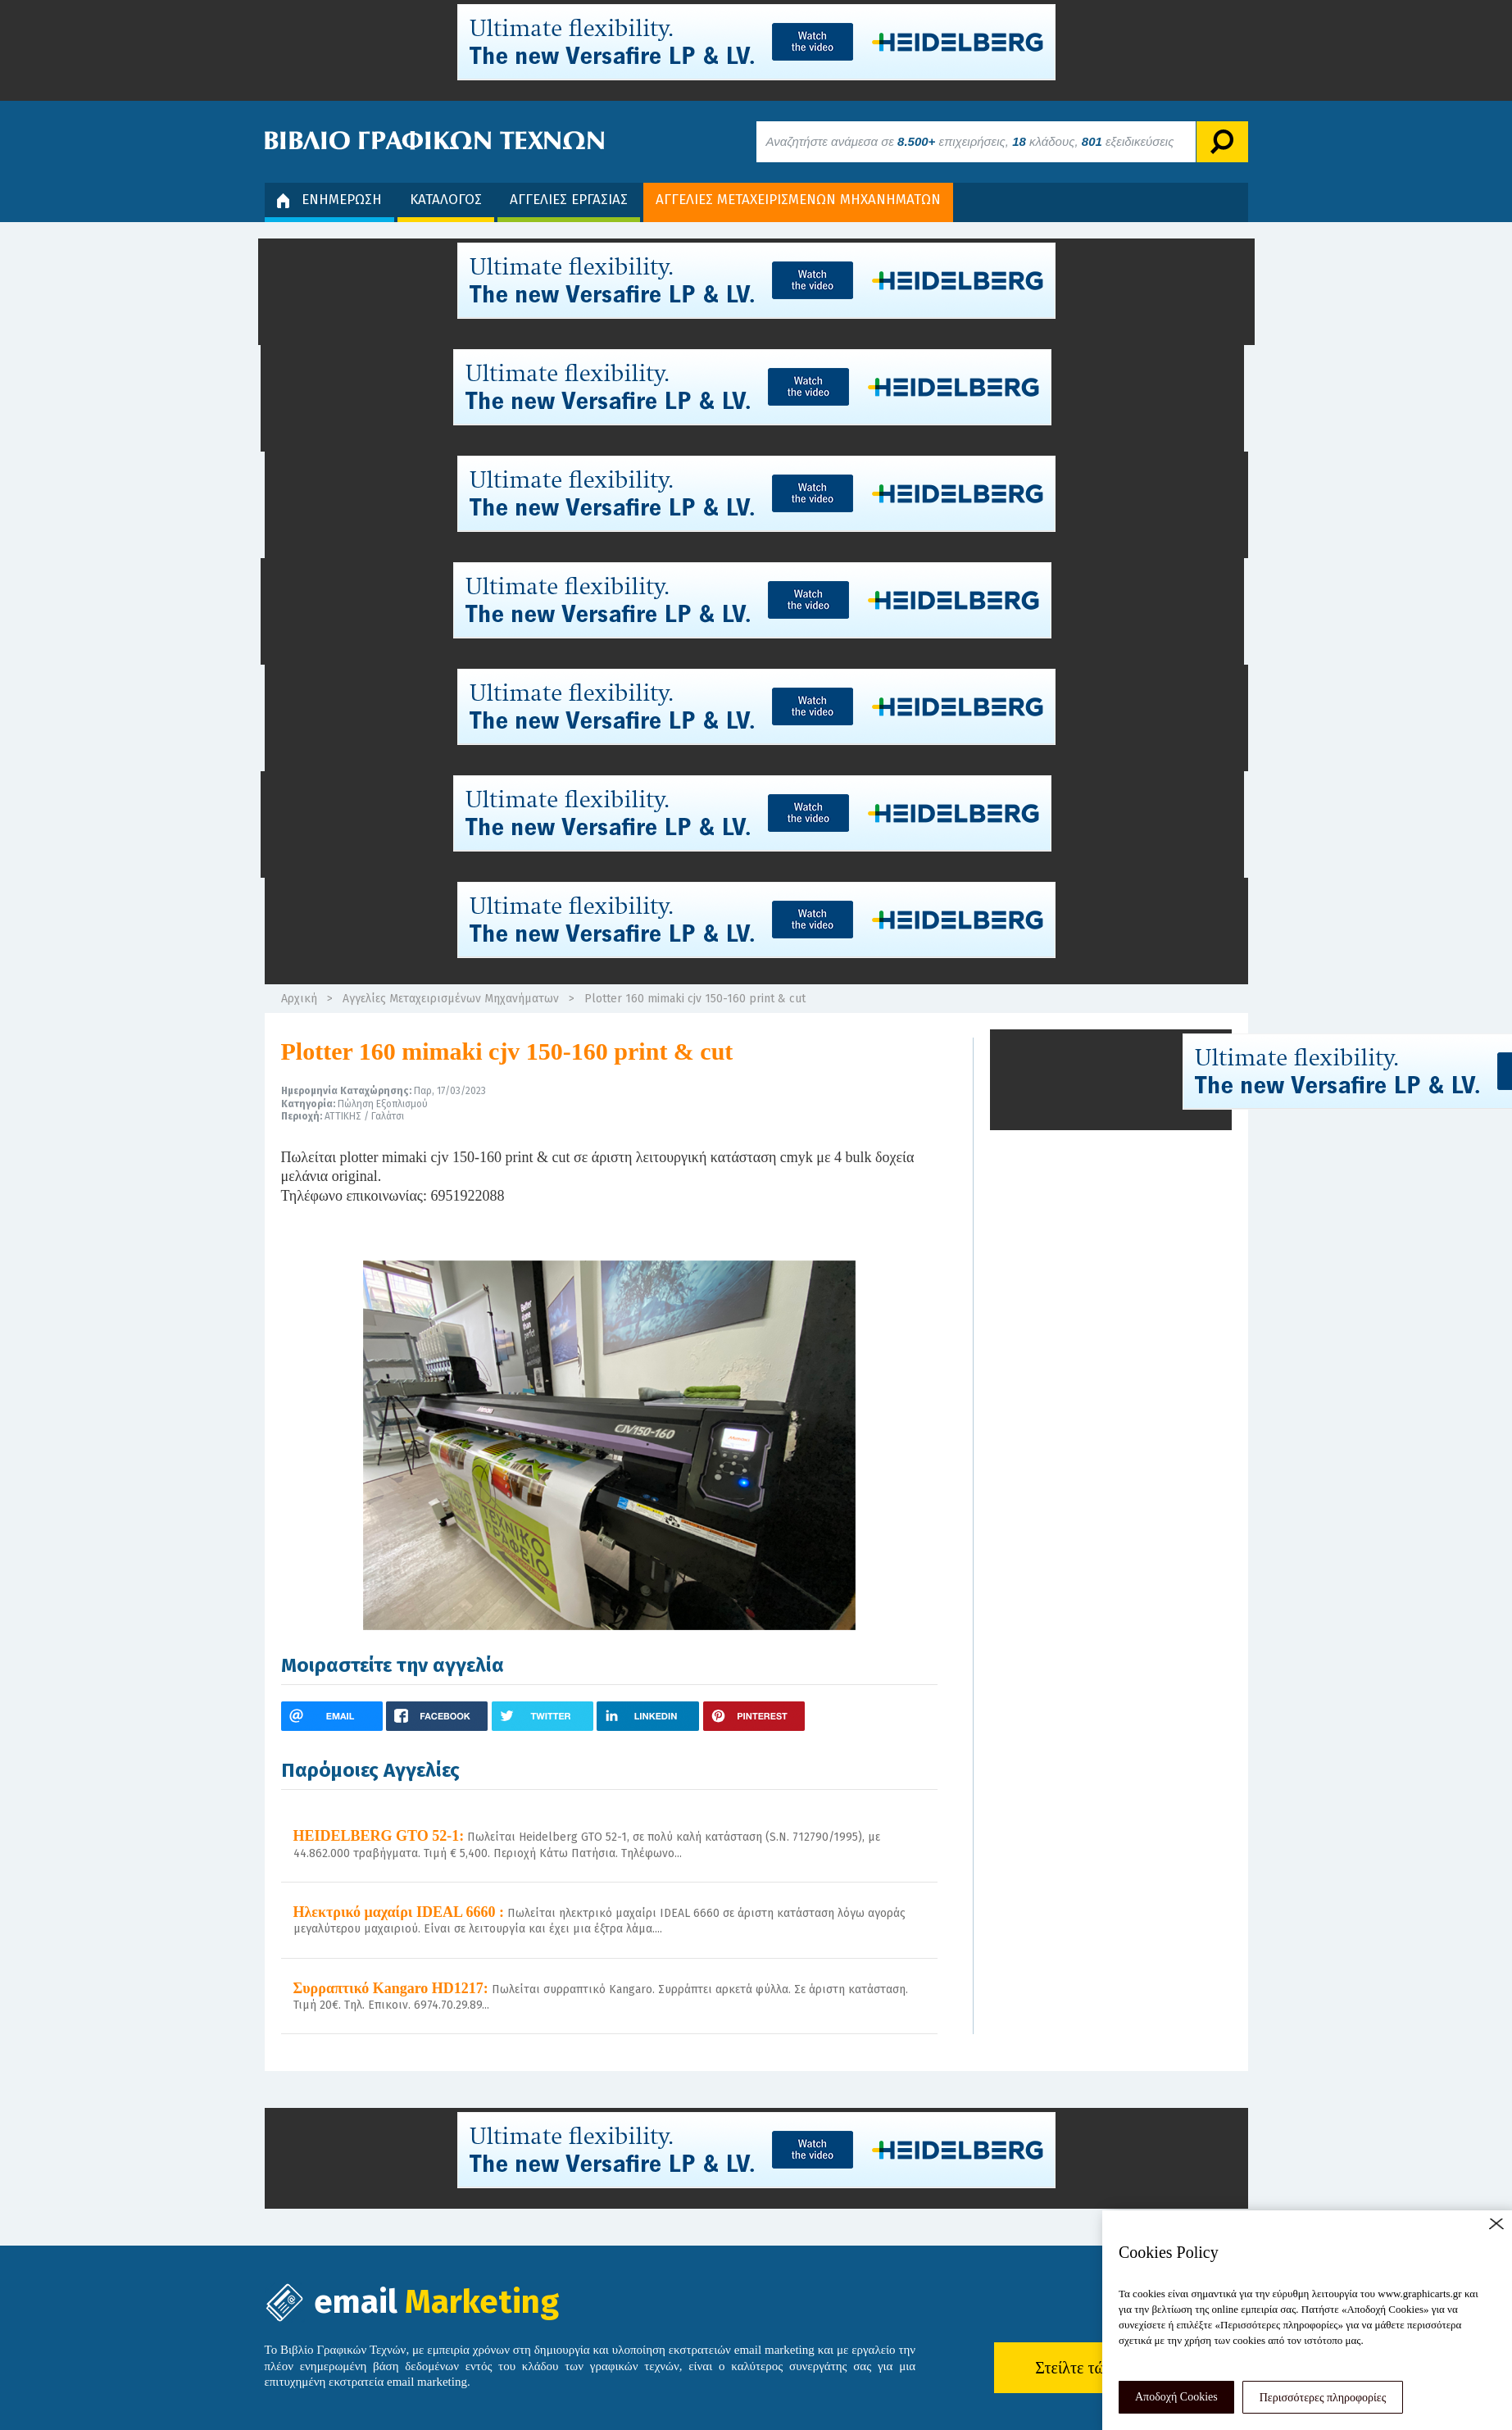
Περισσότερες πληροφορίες (1323, 2397)
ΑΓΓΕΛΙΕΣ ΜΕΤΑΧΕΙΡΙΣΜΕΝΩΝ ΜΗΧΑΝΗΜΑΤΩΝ (798, 199)
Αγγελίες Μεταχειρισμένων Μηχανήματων (451, 999)
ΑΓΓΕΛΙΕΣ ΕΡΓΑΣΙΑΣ (569, 199)
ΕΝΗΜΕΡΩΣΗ (329, 199)
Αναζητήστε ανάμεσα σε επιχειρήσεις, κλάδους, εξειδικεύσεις (970, 141)
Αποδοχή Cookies (1176, 2397)
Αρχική (299, 999)
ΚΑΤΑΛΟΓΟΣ (446, 199)
